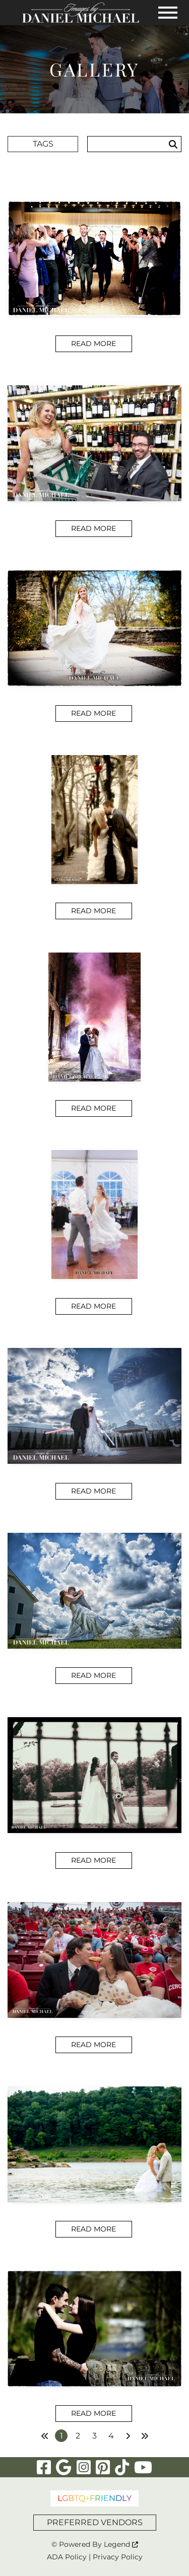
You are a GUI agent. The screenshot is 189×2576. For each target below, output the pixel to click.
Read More (93, 343)
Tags (43, 144)
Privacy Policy (118, 2556)
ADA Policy (67, 2556)
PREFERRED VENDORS (95, 2522)
